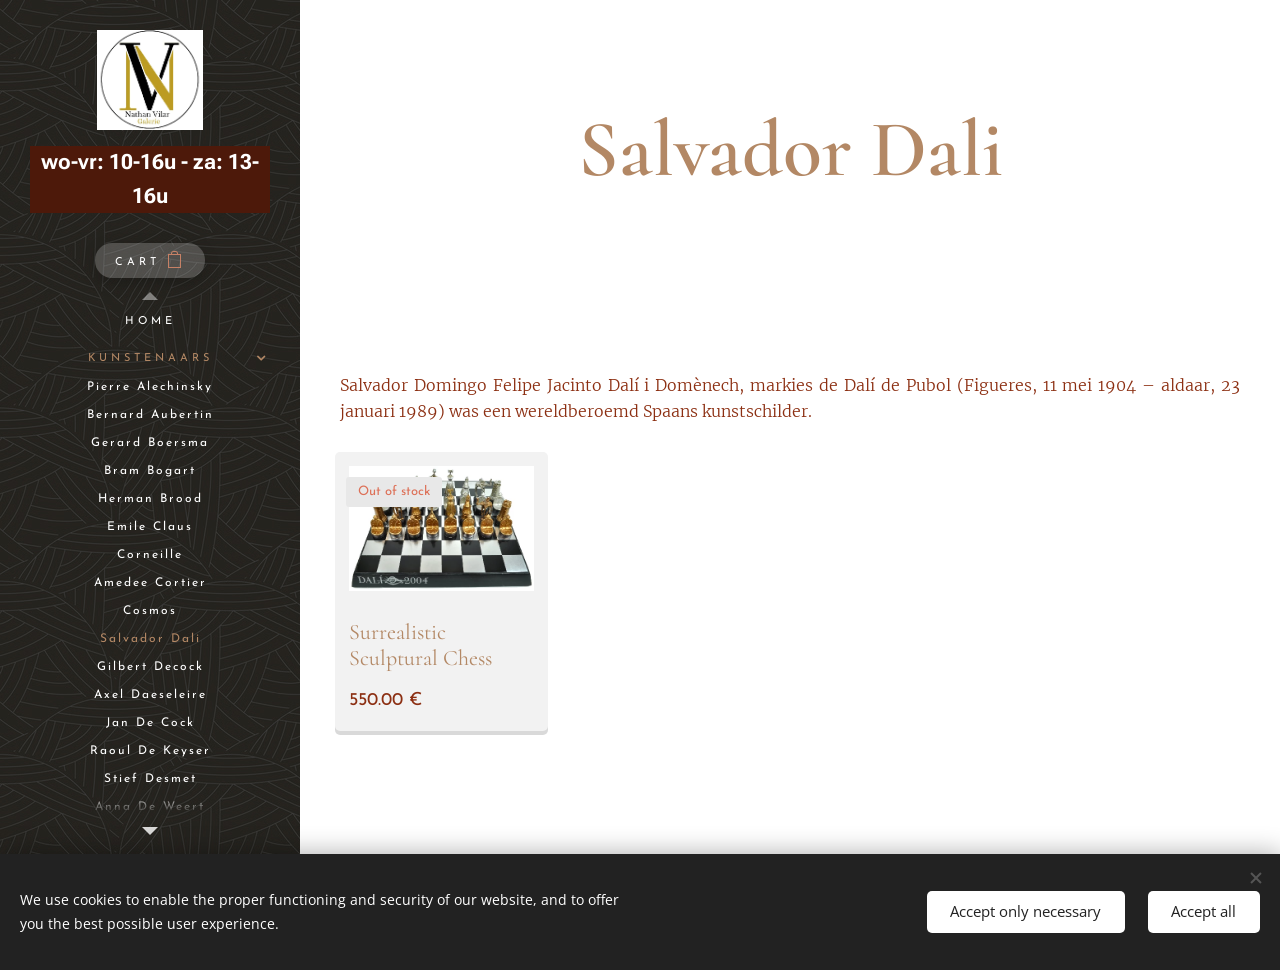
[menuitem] (150, 321)
